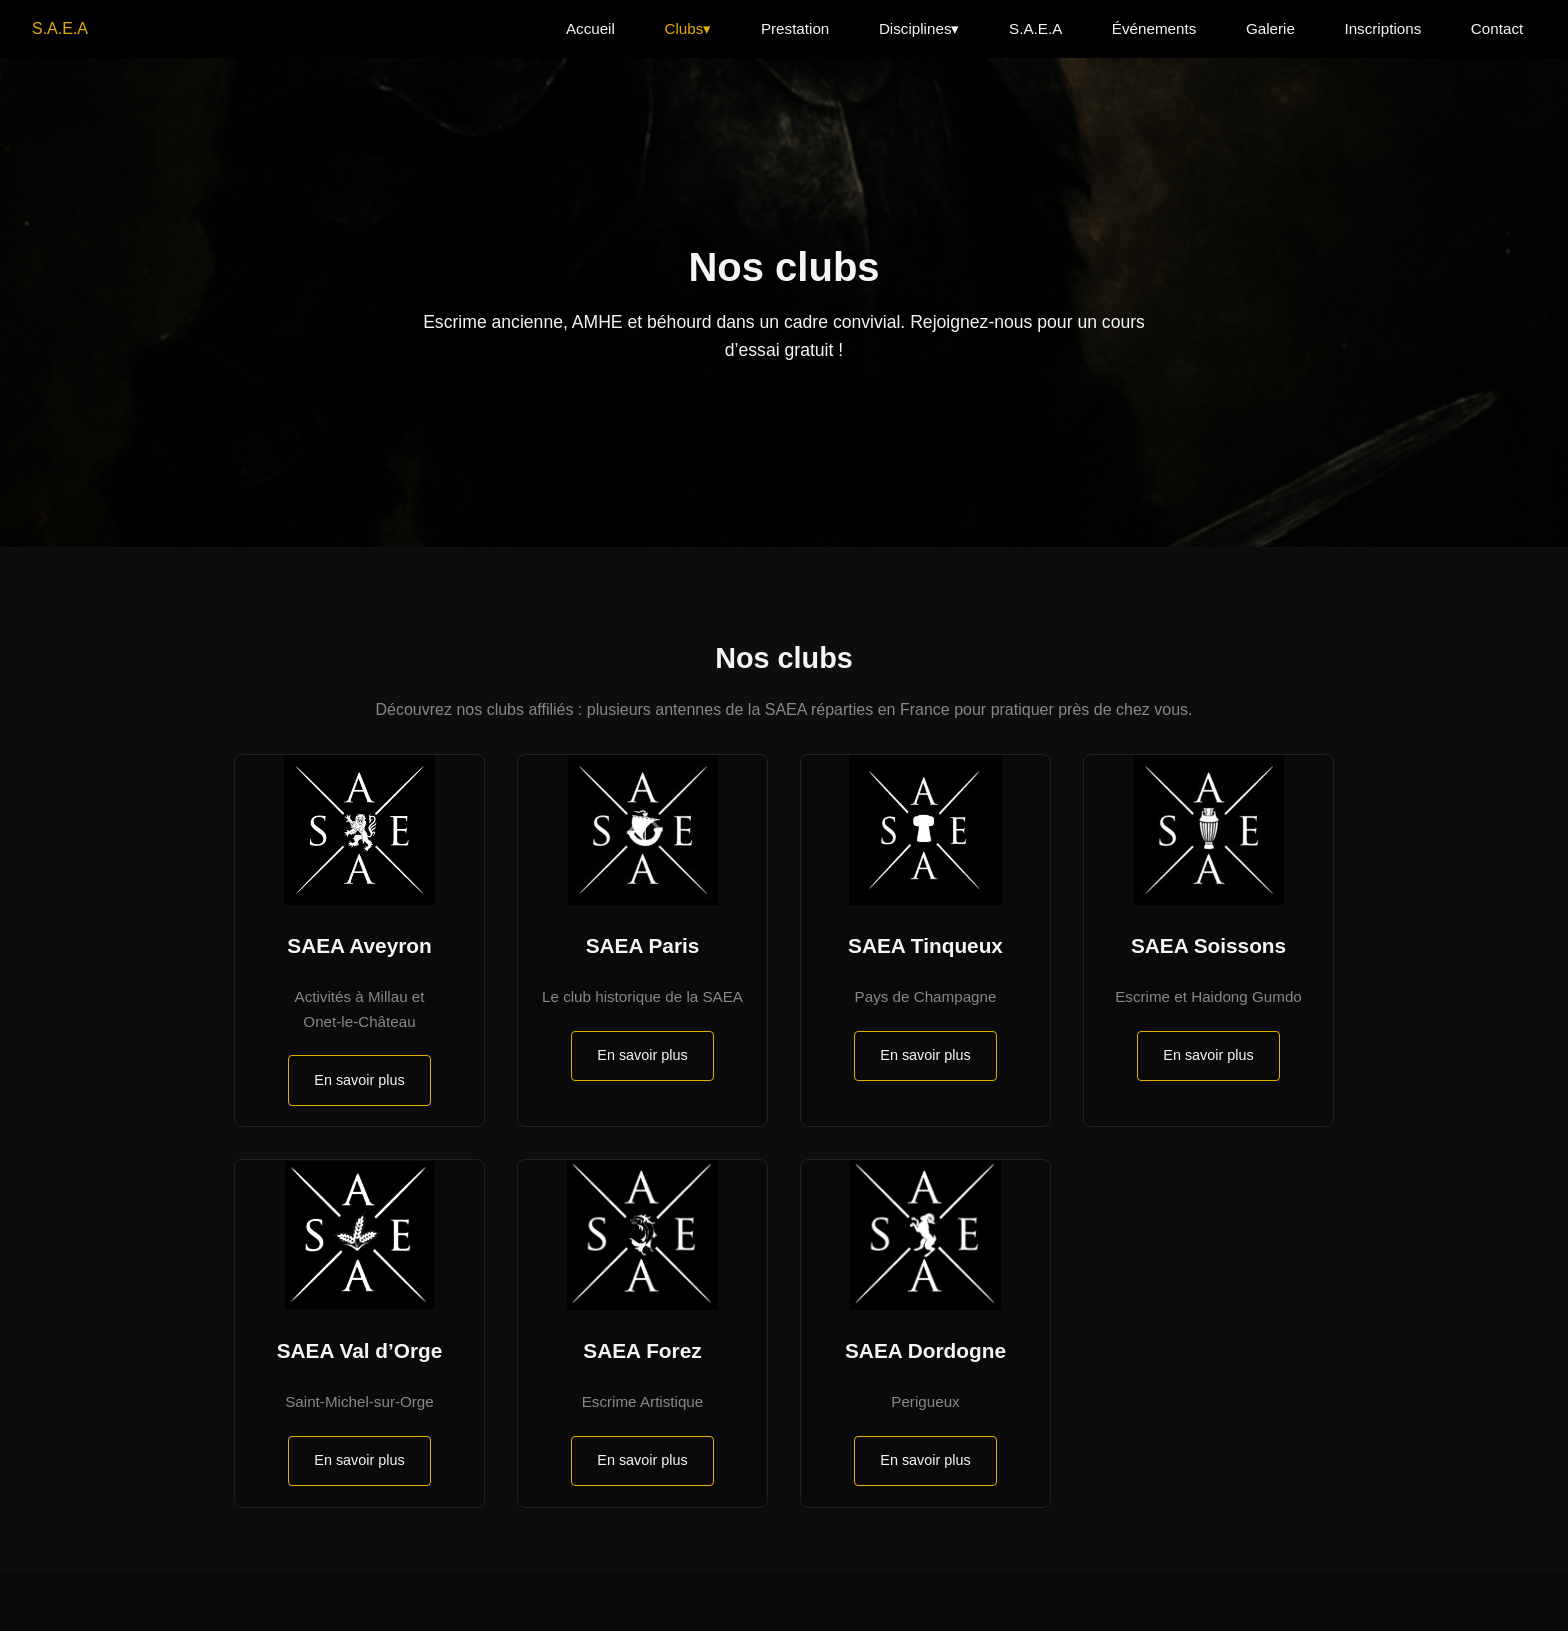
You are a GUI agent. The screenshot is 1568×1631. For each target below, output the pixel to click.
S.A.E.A (60, 28)
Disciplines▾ (919, 28)
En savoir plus (359, 1080)
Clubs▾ (687, 28)
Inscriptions (1382, 28)
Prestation (795, 28)
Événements (1154, 28)
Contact (1497, 28)
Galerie (1270, 28)
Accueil (590, 28)
